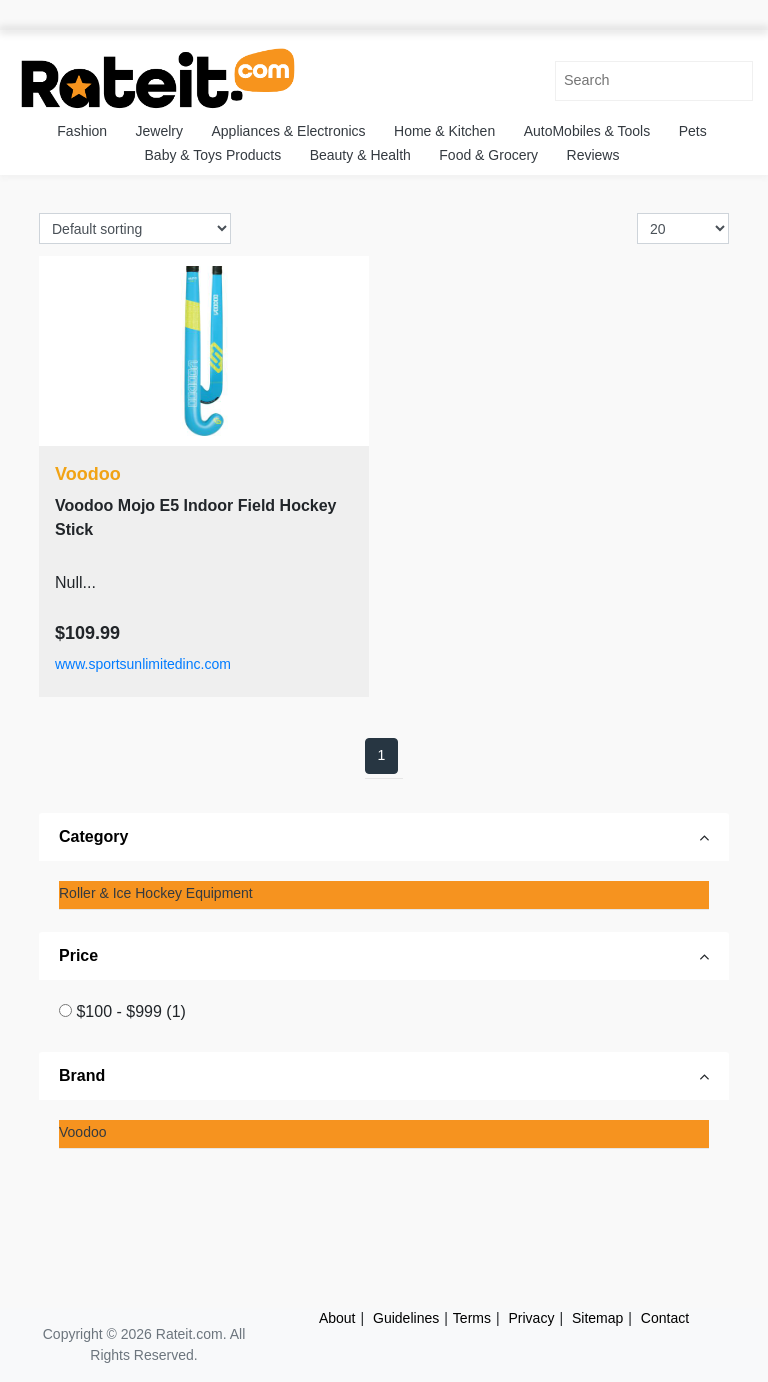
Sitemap (597, 1318)
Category (93, 836)
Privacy (532, 1318)
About (337, 1318)
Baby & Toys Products (213, 155)
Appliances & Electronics (288, 131)
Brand (82, 1075)
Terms (472, 1318)
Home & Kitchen (444, 131)
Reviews (593, 155)
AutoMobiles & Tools (587, 131)
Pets (693, 131)
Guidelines (406, 1318)
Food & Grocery (488, 155)
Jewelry (159, 131)
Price (78, 955)
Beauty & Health (360, 155)
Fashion (82, 131)
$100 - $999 (130, 1011)
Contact (665, 1318)
